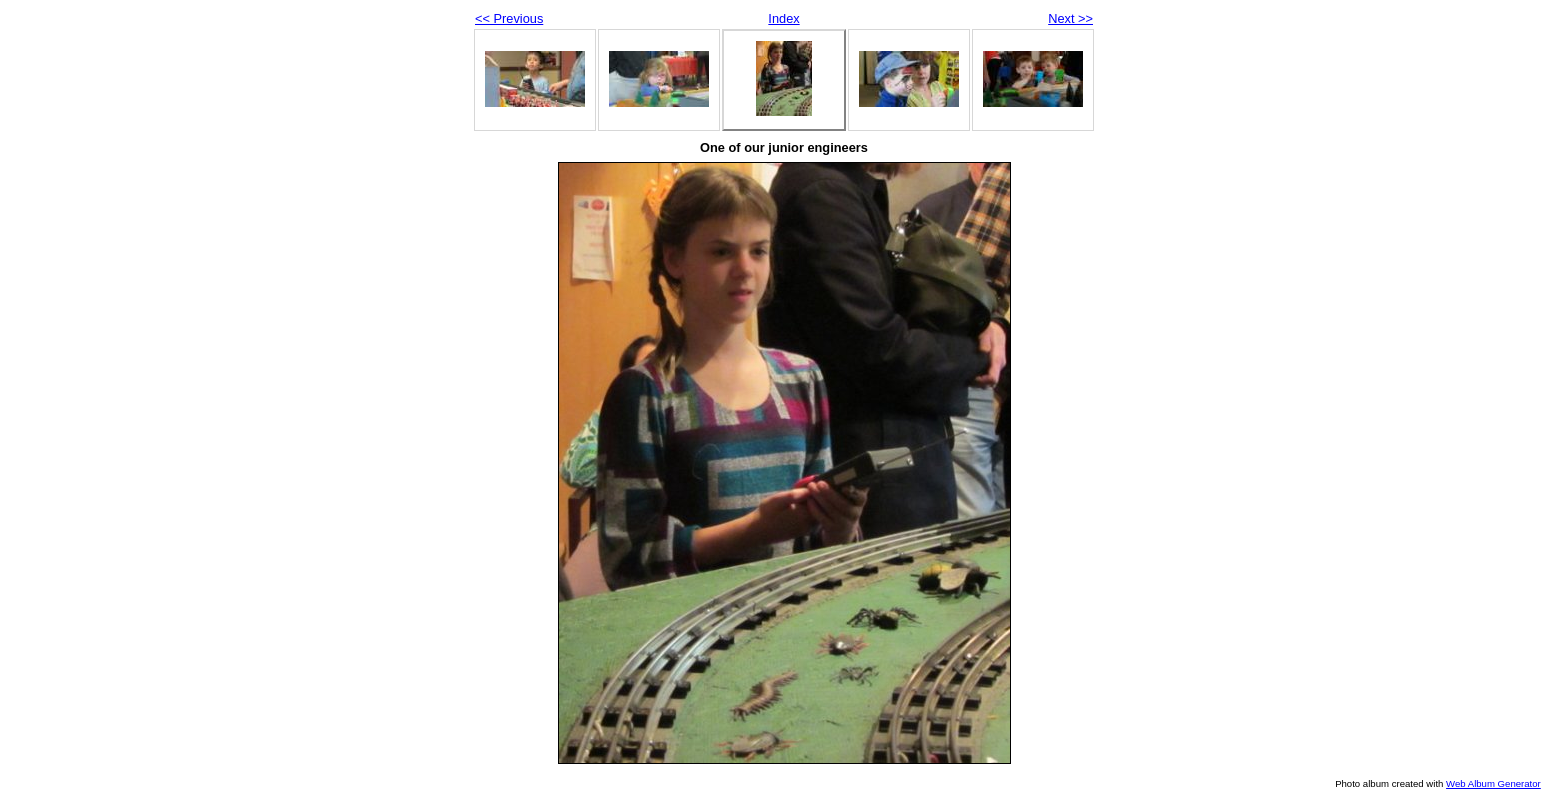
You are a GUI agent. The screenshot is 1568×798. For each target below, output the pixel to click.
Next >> (1070, 18)
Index (783, 18)
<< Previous (509, 18)
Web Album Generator (1493, 783)
